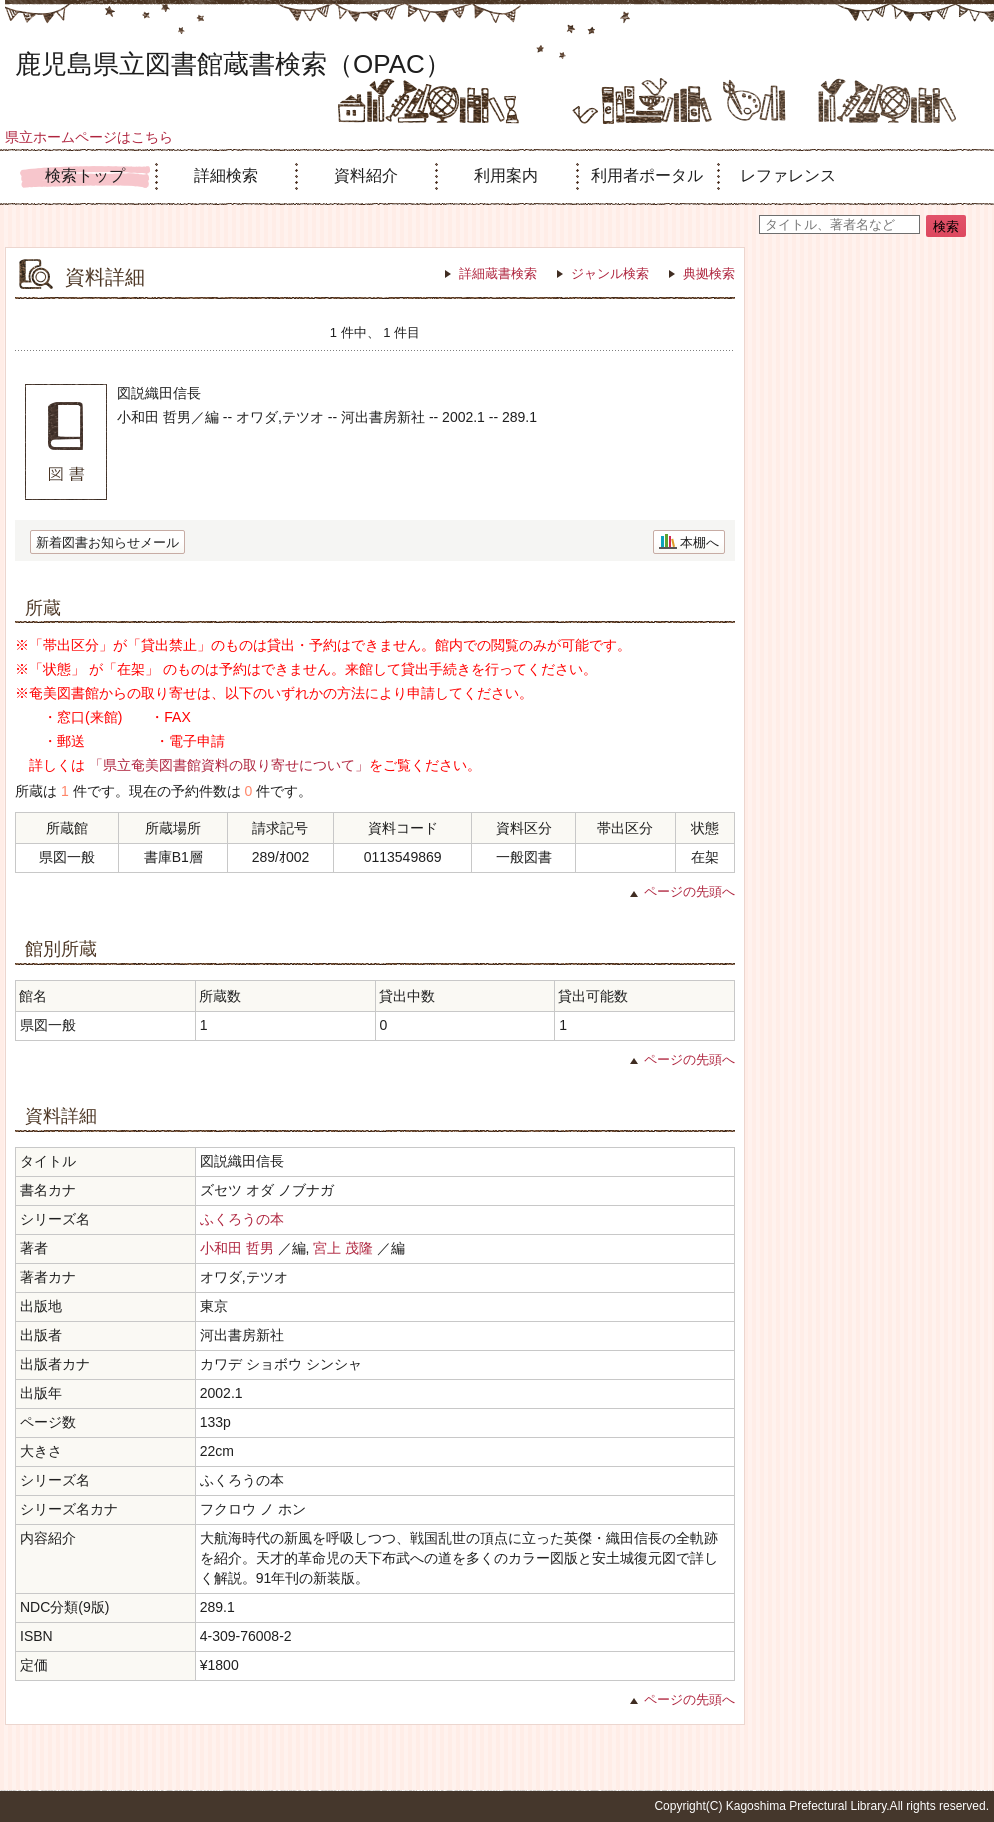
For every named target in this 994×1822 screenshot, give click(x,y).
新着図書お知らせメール (107, 542)
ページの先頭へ (689, 891)
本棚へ (699, 542)
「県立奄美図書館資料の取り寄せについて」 (229, 765)
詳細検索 (226, 175)
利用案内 (506, 175)
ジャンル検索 (610, 273)
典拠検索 (709, 273)
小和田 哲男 (237, 1248)
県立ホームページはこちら (89, 137)
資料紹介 (366, 175)
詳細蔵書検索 (498, 273)
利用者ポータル (647, 175)
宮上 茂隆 (343, 1248)
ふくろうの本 (242, 1219)
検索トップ (85, 175)
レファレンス (788, 175)
